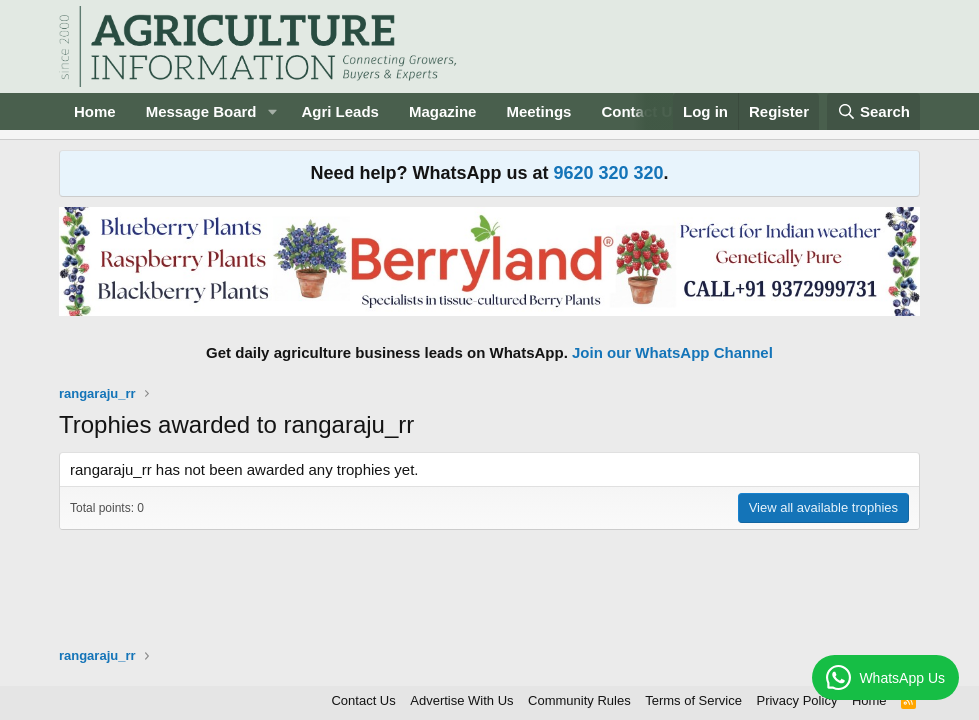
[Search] (874, 111)
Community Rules (579, 700)
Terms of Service (693, 700)
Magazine (443, 111)
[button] (272, 111)
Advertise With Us (461, 700)
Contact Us (363, 700)
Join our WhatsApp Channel (672, 352)
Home (95, 111)
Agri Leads (340, 111)
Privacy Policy (796, 700)
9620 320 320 (608, 173)
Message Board (201, 111)
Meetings (538, 111)
